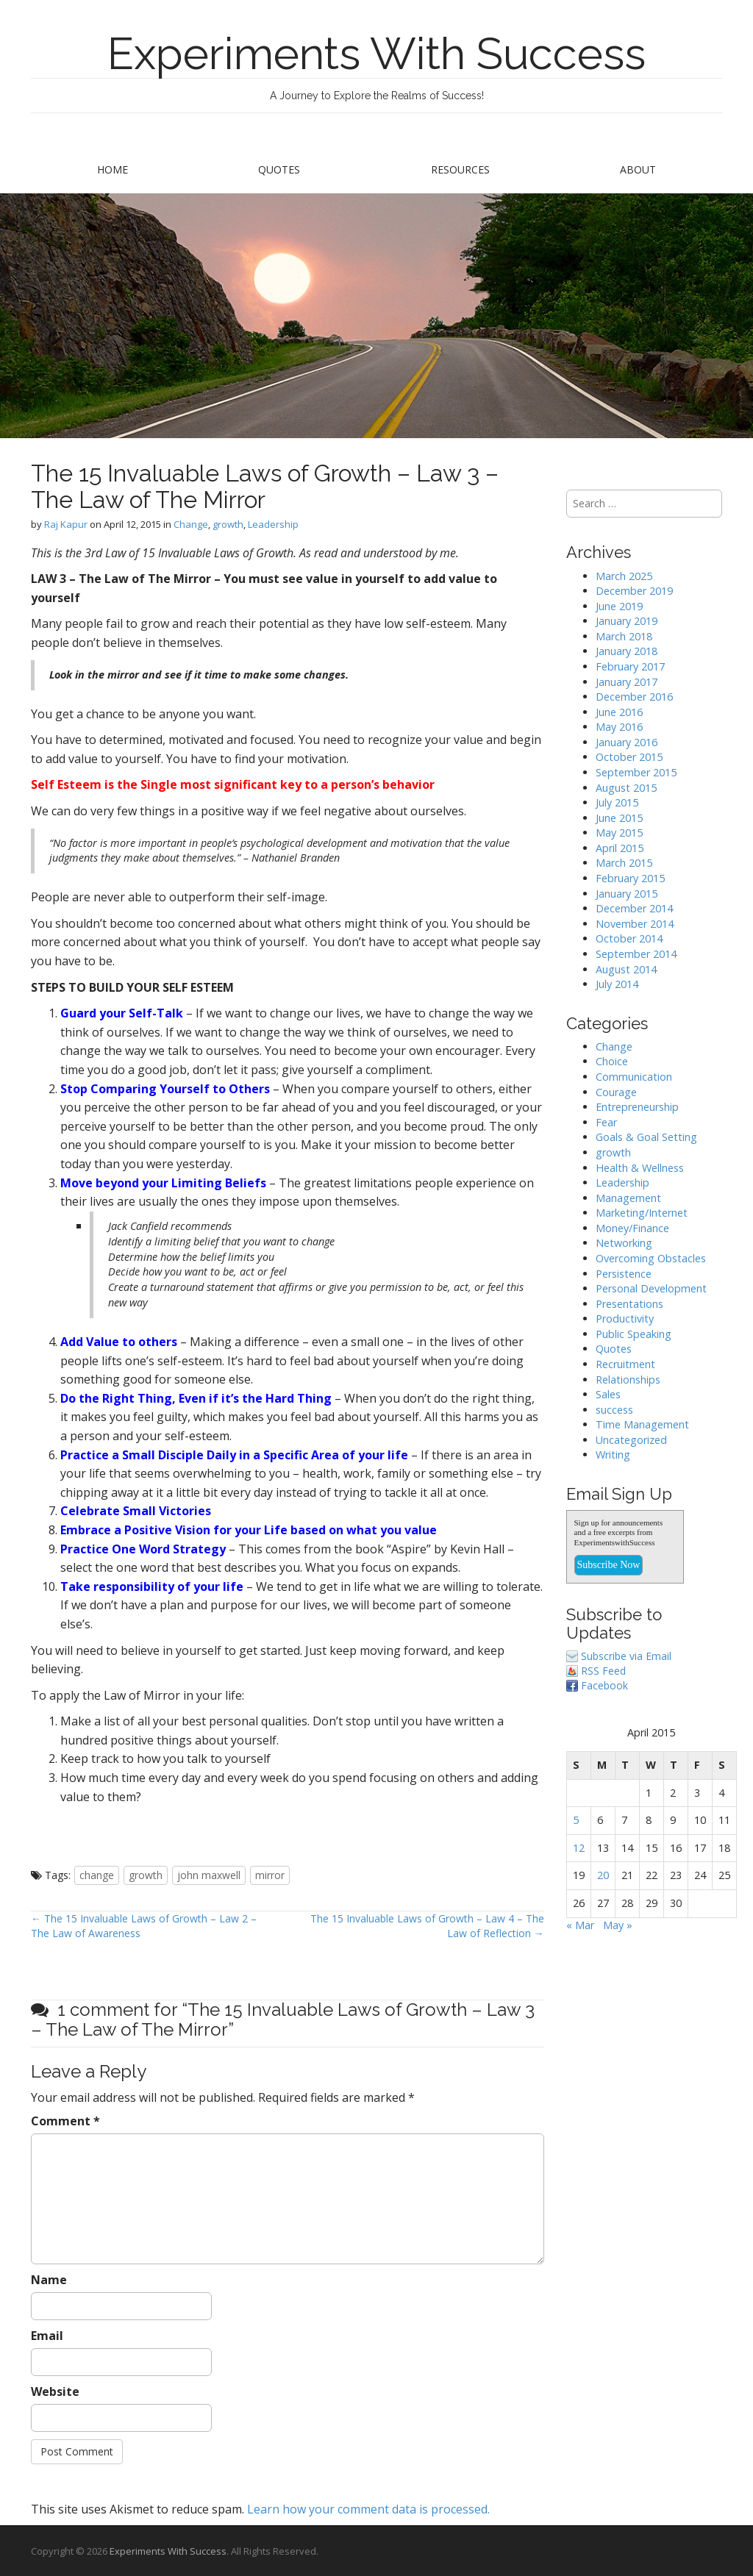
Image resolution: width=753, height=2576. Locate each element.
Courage (616, 1092)
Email (47, 2336)
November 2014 (635, 924)
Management (628, 1198)
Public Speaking (633, 1334)
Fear (606, 1122)
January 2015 (626, 894)
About (638, 169)
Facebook (604, 1685)
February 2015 (630, 878)
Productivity (625, 1318)
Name (49, 2280)
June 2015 (619, 818)
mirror (270, 1875)
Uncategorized (631, 1440)
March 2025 (624, 576)
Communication (634, 1077)
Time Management (642, 1424)
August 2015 (626, 788)
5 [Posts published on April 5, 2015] (576, 1820)
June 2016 (619, 712)
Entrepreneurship (637, 1107)
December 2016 (634, 697)
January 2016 (626, 742)
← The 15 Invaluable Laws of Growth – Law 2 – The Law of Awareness (144, 1925)
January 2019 (626, 621)
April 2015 (619, 848)
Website (55, 2391)
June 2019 (619, 606)
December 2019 (634, 591)
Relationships (628, 1380)
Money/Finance (632, 1228)
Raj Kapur (66, 524)
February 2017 (630, 666)
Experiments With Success (376, 53)
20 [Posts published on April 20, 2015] (603, 1875)
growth (228, 524)
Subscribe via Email (626, 1656)
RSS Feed (603, 1671)
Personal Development (651, 1288)
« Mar (580, 1925)
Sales (608, 1394)
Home (112, 169)
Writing (613, 1454)
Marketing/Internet (642, 1213)
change (96, 1875)
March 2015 (624, 863)
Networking (624, 1243)
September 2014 (636, 954)
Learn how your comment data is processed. (368, 2509)
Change (191, 524)
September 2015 (636, 772)
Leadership (273, 524)
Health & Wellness (640, 1168)
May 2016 (619, 727)
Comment (65, 2121)
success (614, 1410)
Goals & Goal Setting (646, 1137)
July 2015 (617, 802)
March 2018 (624, 636)
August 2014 (626, 969)
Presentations (629, 1304)
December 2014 (634, 908)
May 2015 (619, 833)
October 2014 (629, 938)
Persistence (624, 1274)
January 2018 (626, 651)
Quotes (279, 169)
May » (617, 1925)
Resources (460, 169)
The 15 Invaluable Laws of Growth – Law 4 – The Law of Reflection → (427, 1925)
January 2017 (626, 682)
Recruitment (625, 1364)
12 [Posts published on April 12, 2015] (579, 1848)
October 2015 (629, 757)
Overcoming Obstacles (651, 1258)
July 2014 (617, 984)
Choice (612, 1061)
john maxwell (208, 1875)
